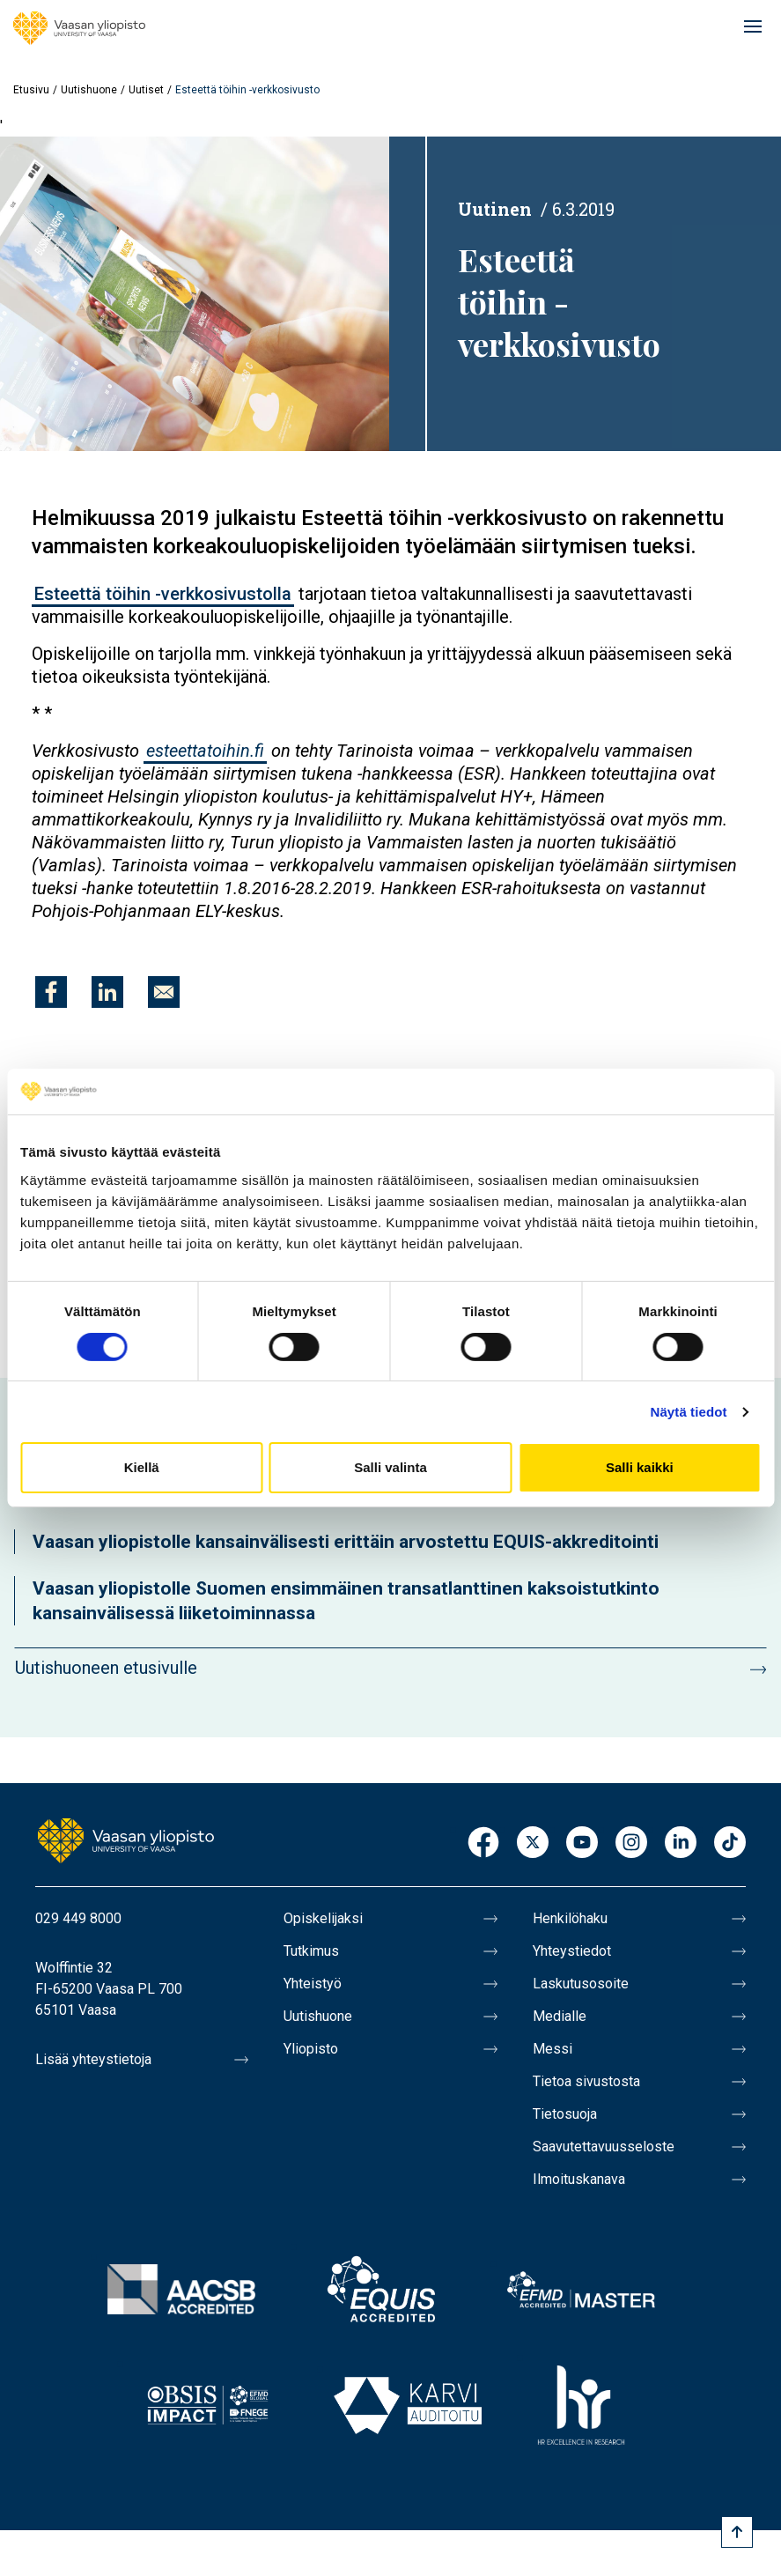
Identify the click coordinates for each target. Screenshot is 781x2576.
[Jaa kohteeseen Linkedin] (107, 992)
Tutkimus (311, 1951)
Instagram (631, 1843)
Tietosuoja (565, 2114)
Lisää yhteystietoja (93, 2059)
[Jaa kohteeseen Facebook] (51, 992)
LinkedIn (680, 1843)
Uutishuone (89, 90)
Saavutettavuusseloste (603, 2146)
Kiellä (141, 1467)
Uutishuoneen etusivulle (106, 1667)
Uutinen (495, 208)
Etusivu (31, 90)
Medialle (559, 2016)
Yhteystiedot (572, 1951)
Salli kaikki (640, 1467)
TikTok (730, 1843)
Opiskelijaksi (323, 1918)
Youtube (582, 1843)
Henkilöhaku (570, 1918)
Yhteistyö (313, 1983)
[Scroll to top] (737, 2532)
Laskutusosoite (581, 1983)
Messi (552, 2048)
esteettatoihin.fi (205, 750)
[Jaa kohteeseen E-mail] (164, 992)
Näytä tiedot (689, 1411)
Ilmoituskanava (579, 2179)
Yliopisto (311, 2048)
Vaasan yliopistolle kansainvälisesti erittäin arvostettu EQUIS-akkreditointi (346, 1541)
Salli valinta (390, 1467)
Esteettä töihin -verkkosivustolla (162, 593)
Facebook (483, 1843)
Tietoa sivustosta (586, 2081)
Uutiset (146, 90)
